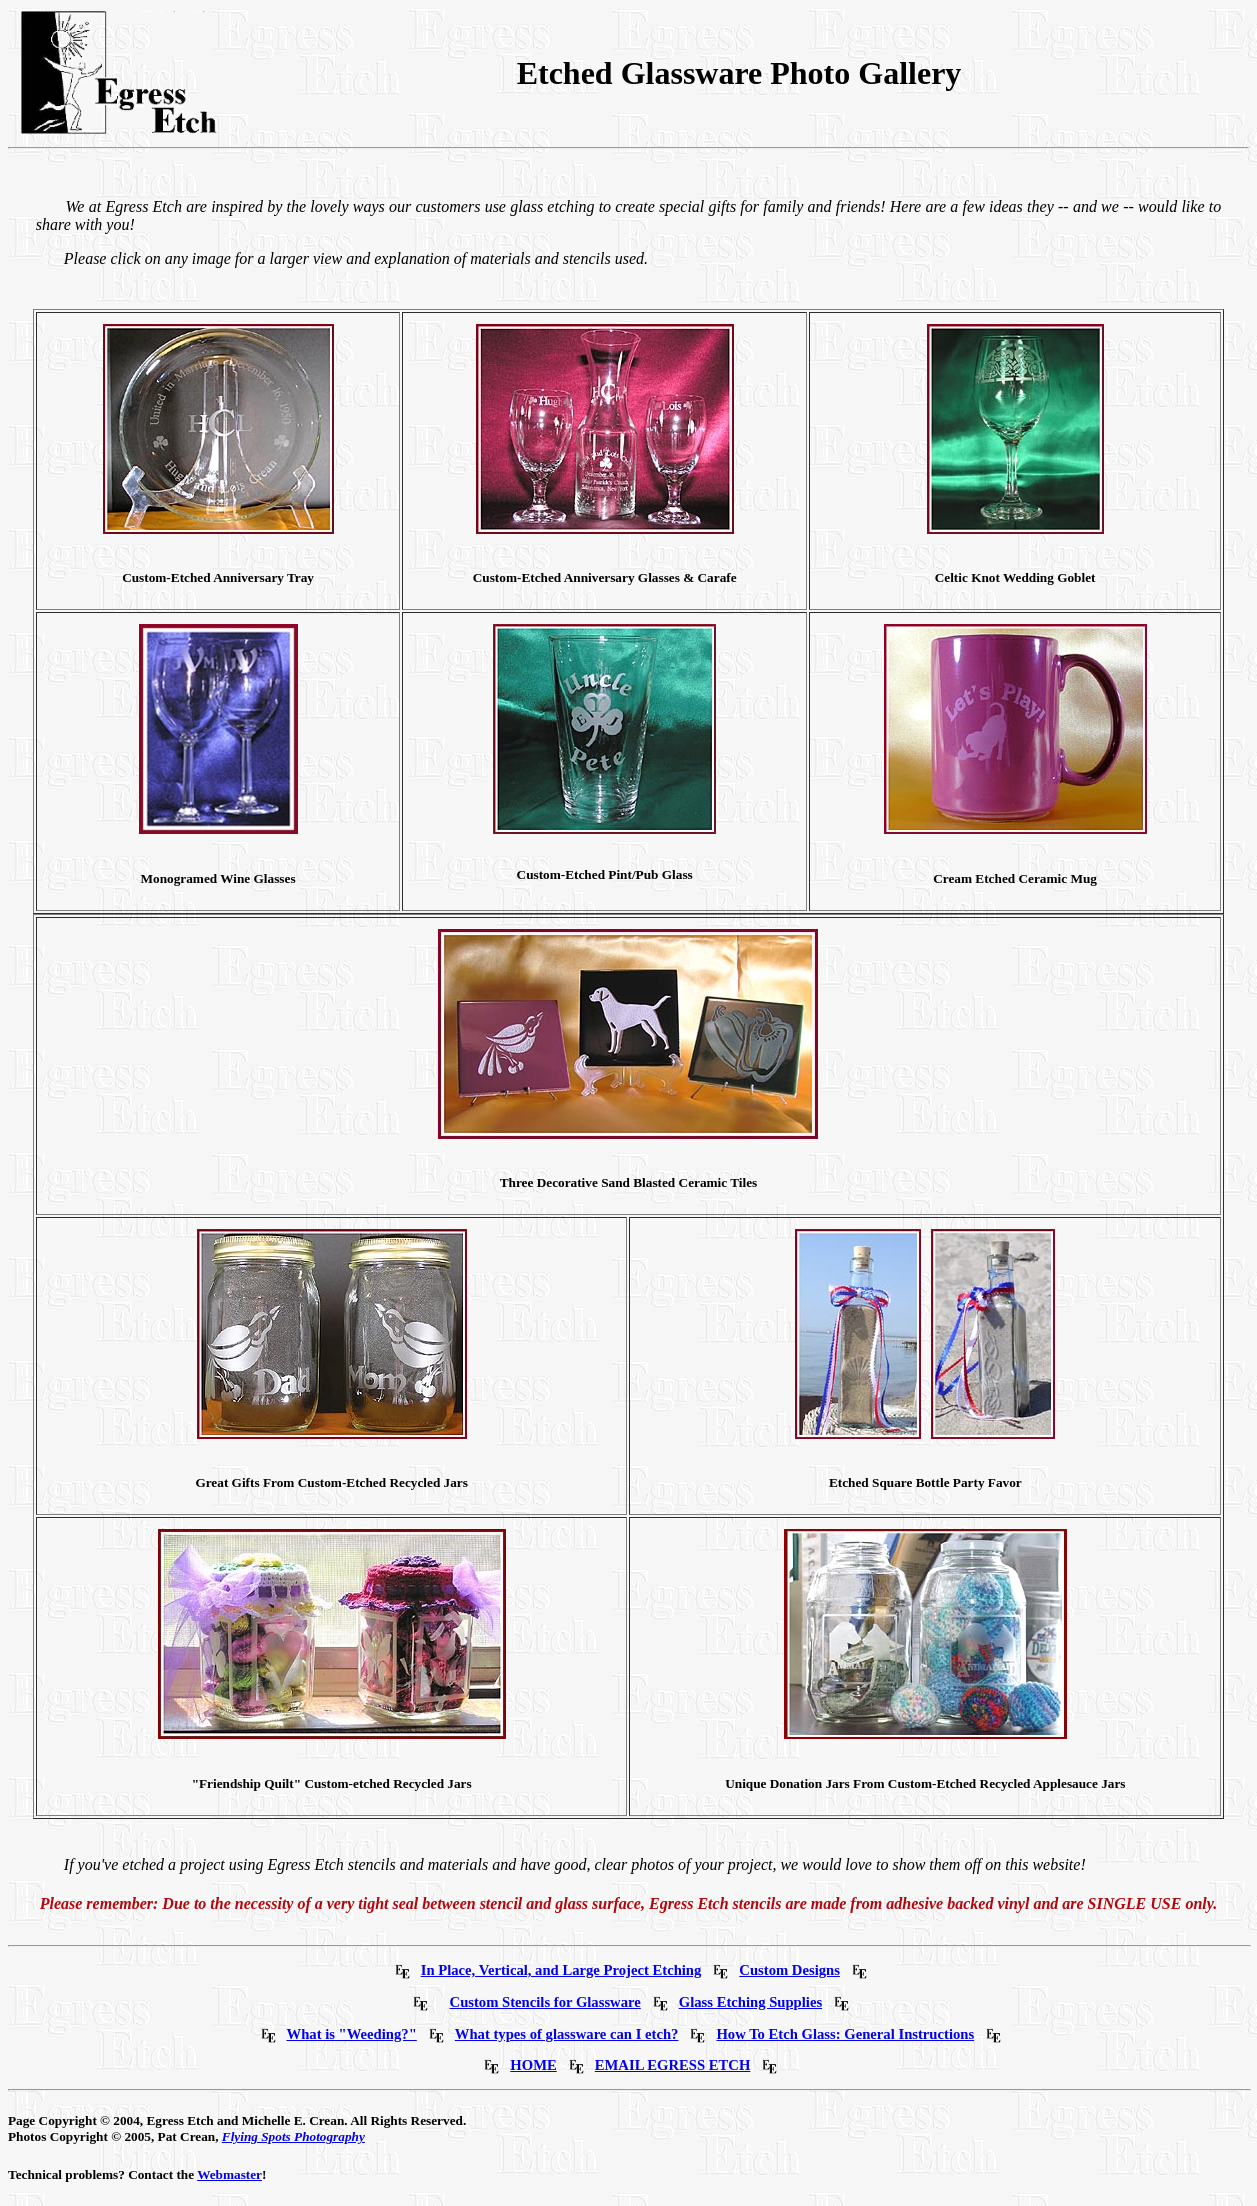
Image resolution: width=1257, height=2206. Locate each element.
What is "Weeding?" (352, 2034)
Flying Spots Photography (293, 2136)
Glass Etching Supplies (750, 2002)
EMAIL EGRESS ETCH (673, 2065)
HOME (533, 2065)
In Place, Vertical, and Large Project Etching (561, 1970)
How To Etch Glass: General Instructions (845, 2034)
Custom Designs (789, 1970)
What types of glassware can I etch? (567, 2034)
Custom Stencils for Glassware (545, 2002)
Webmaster (229, 2174)
